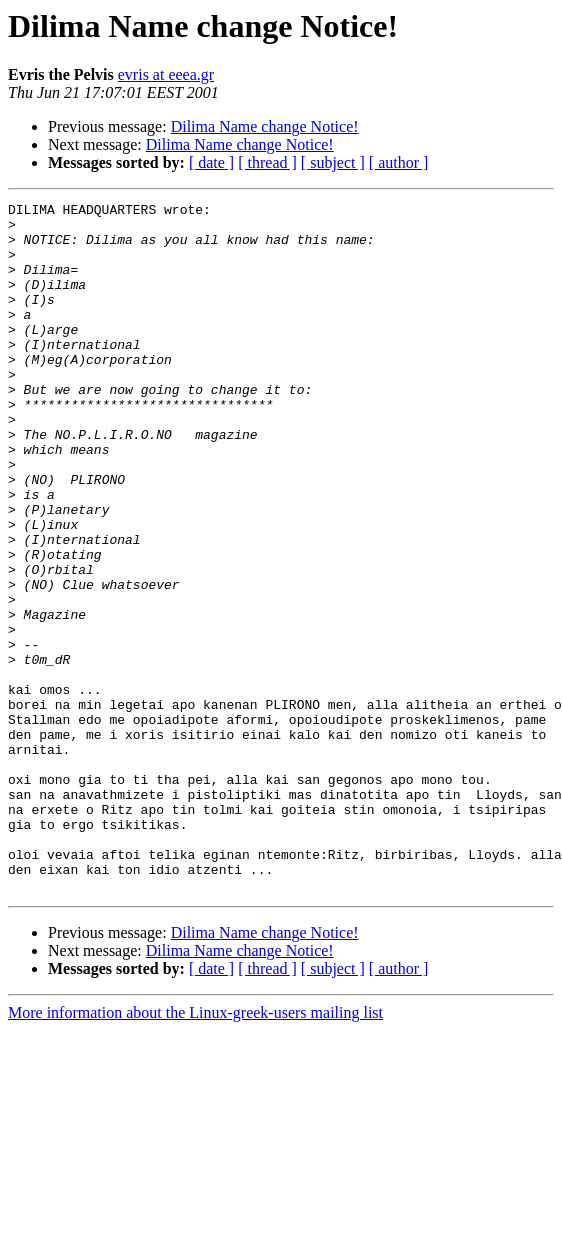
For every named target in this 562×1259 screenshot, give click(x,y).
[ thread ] (267, 162)
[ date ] (211, 162)
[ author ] (399, 162)
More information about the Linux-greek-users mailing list (195, 1150)
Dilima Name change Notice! (265, 126)
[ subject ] (333, 162)
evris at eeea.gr (166, 74)
